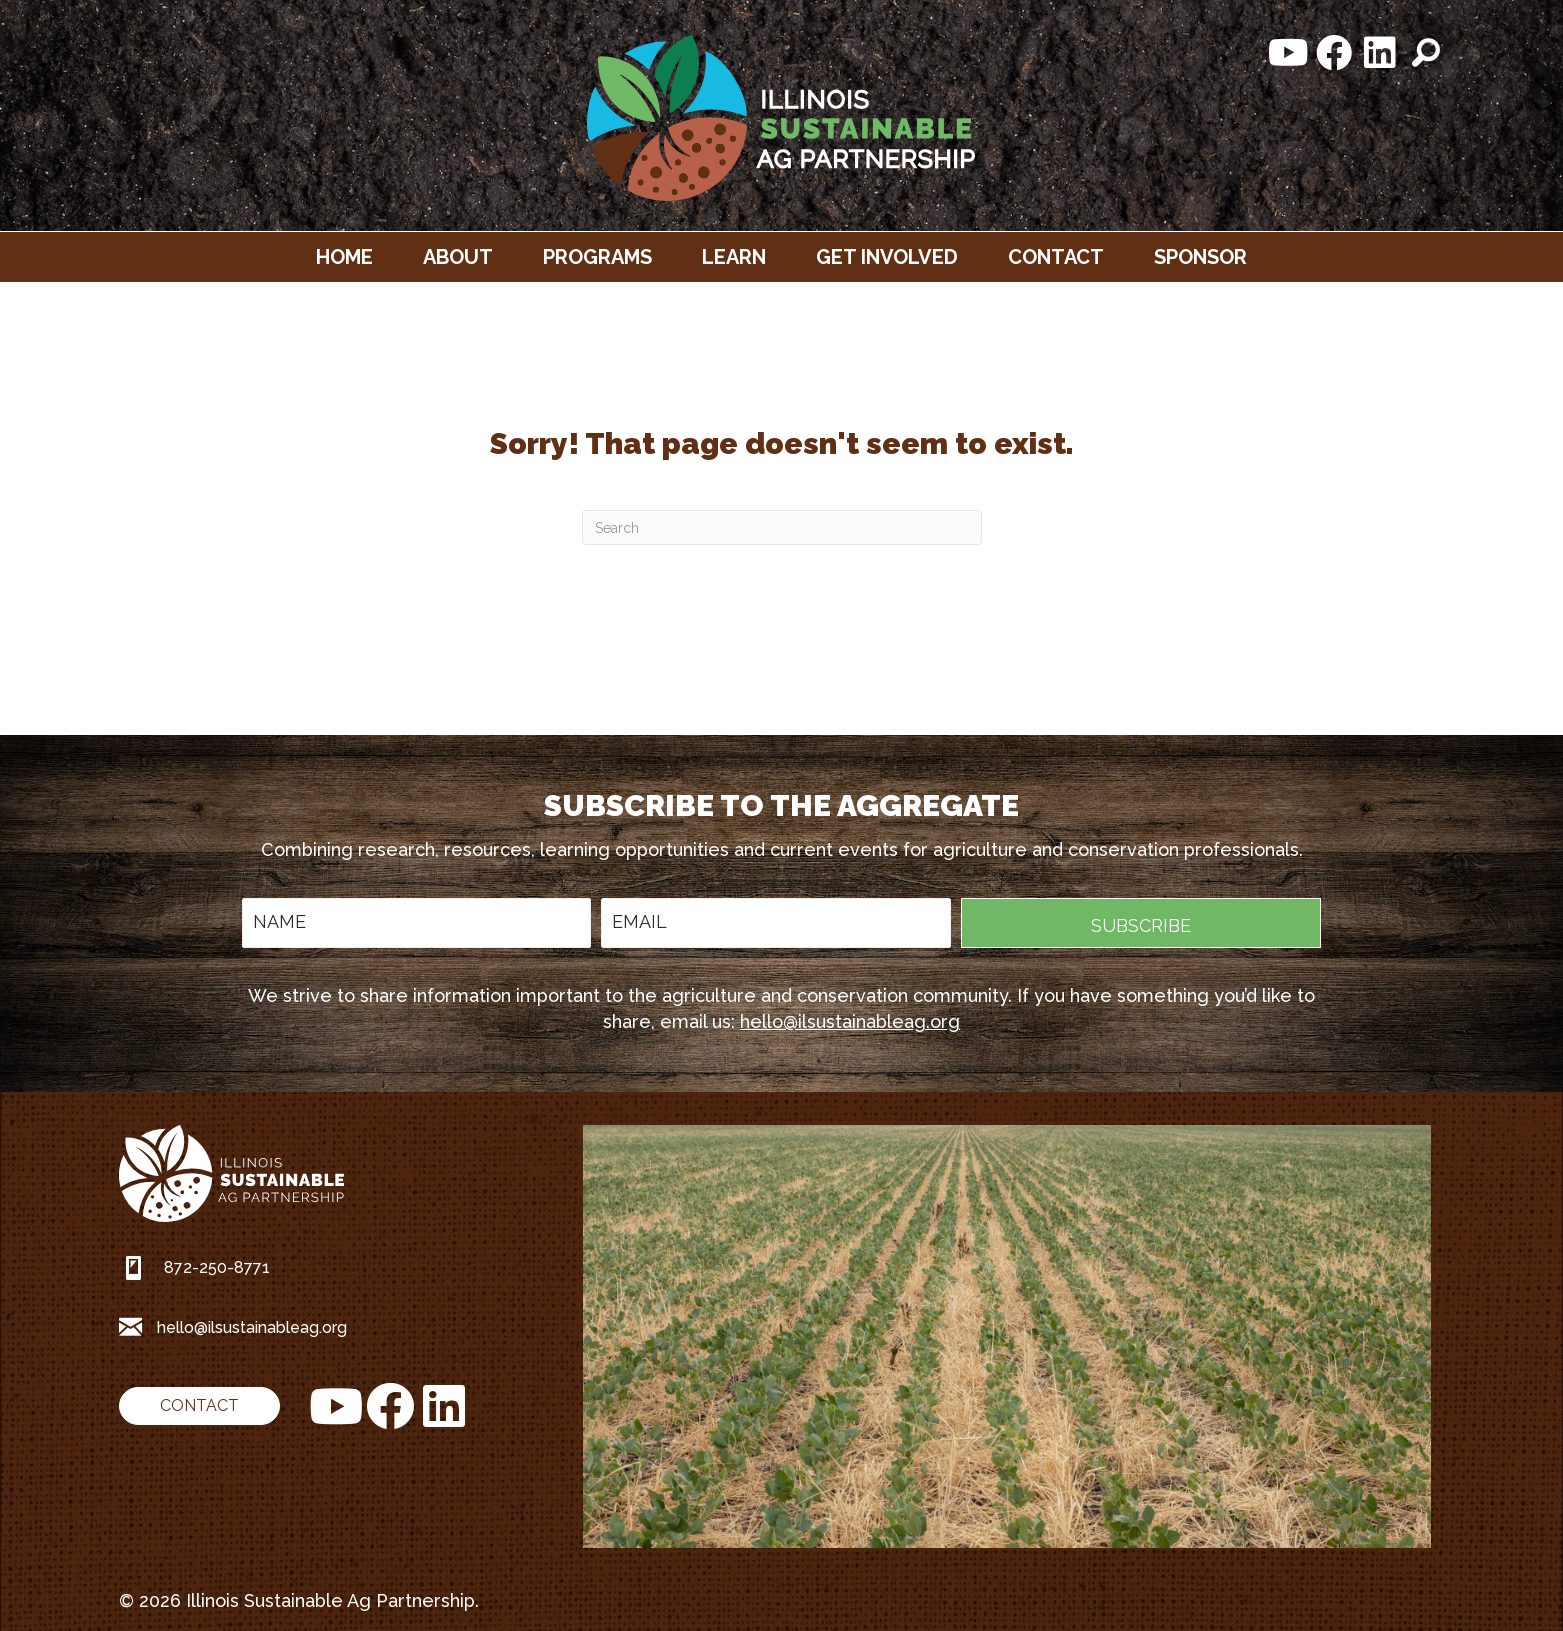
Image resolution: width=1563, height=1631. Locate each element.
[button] (1288, 53)
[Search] (782, 527)
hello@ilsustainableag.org (850, 1021)
